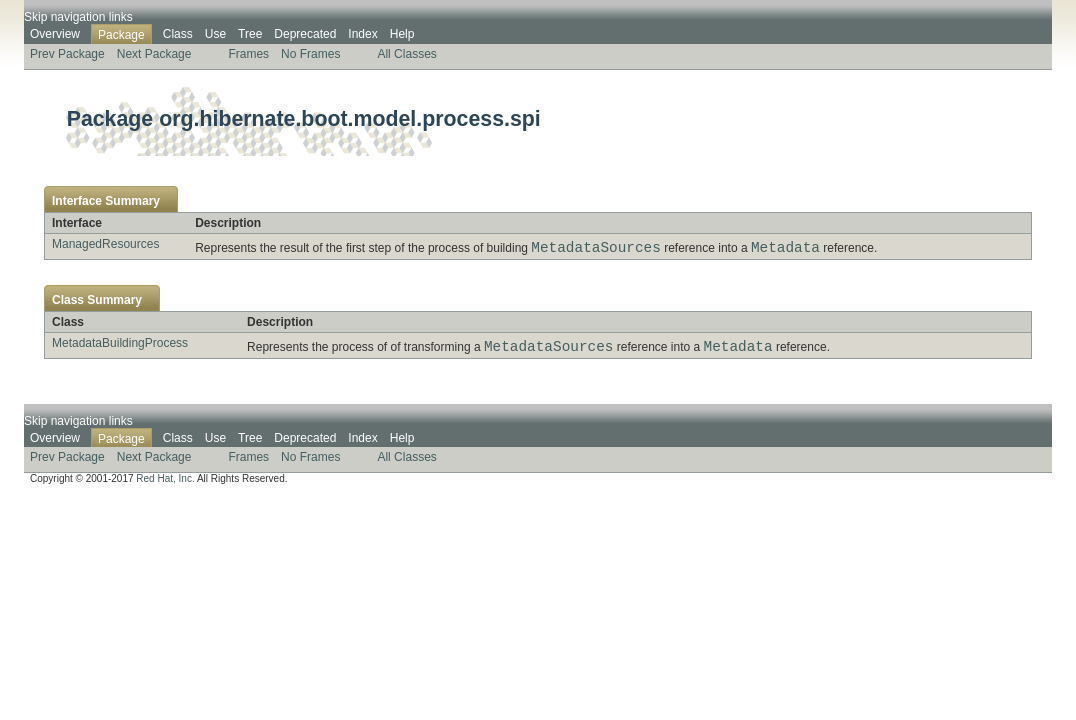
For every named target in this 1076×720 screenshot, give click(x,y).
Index (362, 34)
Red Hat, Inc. (165, 484)
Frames (248, 54)
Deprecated (305, 34)
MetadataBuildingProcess (120, 346)
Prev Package (67, 54)
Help (402, 34)
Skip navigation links (78, 17)
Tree (250, 34)
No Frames (310, 54)
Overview (55, 34)
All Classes (406, 54)
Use (215, 34)
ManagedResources (105, 244)
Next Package (154, 54)
